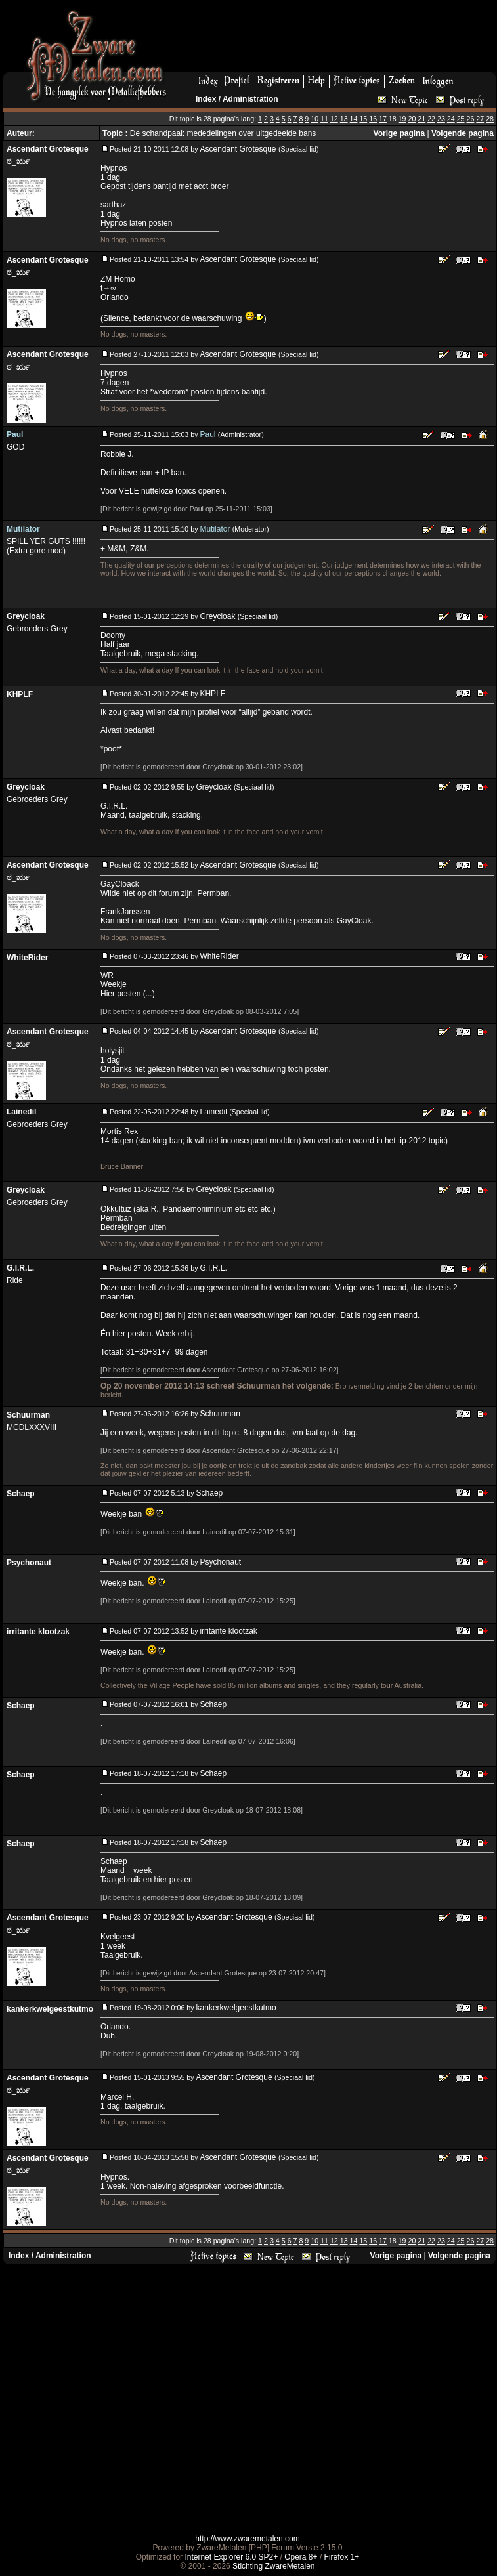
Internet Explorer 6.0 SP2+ (231, 2557)
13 (344, 119)
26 (470, 119)
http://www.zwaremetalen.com (247, 2538)
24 (451, 119)
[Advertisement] (246, 2399)
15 (363, 119)
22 (431, 119)
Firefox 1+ (342, 2557)
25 (461, 119)
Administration (250, 99)
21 (421, 119)
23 (441, 119)
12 (334, 119)
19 (402, 119)
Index (206, 99)
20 (412, 119)
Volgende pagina (462, 133)
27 (480, 119)
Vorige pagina (399, 133)
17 (383, 119)
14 (354, 119)
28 (490, 119)
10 (314, 119)
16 (373, 119)
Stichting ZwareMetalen (273, 2566)
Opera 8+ (300, 2557)
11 (324, 119)
